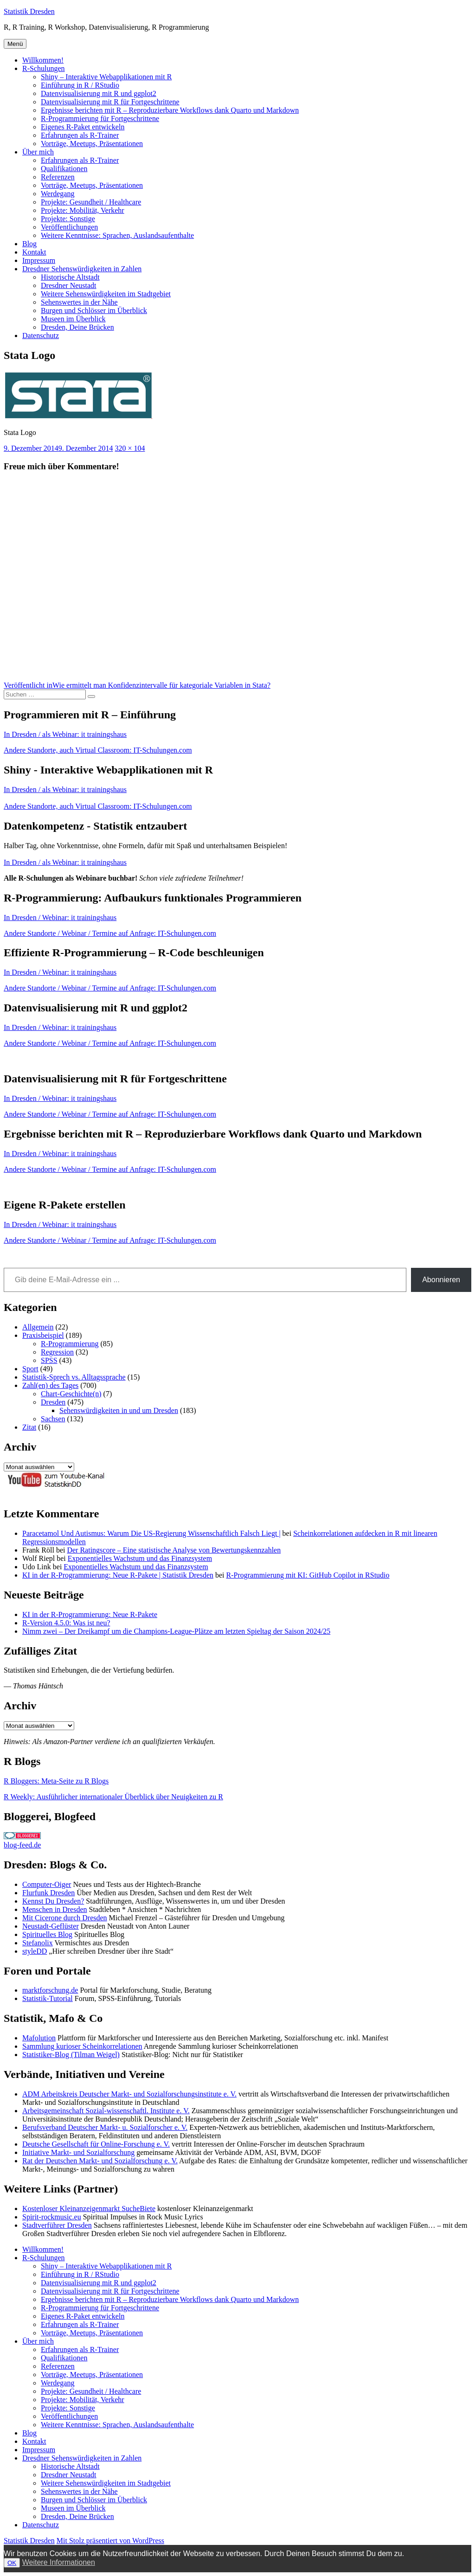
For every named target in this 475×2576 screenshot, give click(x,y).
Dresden (53, 1402)
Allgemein (38, 1327)
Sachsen (53, 1419)
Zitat (29, 1427)
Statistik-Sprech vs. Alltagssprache (74, 1377)
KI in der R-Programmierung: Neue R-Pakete (89, 1614)
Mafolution (39, 2038)
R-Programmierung (69, 1344)
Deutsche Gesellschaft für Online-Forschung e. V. (96, 2144)
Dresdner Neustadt (68, 285)
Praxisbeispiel (43, 1335)
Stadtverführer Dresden (57, 2225)
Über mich (38, 152)
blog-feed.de (22, 1845)
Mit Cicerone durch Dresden (64, 1918)
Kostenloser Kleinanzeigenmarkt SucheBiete (88, 2208)
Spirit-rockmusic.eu (51, 2217)
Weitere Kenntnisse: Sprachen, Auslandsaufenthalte (117, 235)
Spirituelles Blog (47, 1934)
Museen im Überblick (73, 319)
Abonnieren (441, 1280)
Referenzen (58, 177)
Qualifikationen (64, 169)
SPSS (49, 1360)
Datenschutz (40, 335)
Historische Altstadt (70, 277)
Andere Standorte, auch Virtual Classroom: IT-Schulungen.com (98, 750)
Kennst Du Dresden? (53, 1901)
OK (11, 2562)
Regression (57, 1352)
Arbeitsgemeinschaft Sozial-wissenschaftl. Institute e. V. (106, 2111)
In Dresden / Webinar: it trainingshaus (60, 917)
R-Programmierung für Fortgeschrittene (100, 118)
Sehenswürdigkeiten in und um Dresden (118, 1410)
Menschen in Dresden (54, 1909)
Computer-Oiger (46, 1884)
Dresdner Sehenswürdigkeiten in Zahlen (81, 269)
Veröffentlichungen (69, 227)
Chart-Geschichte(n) (71, 1394)
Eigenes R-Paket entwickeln (82, 127)
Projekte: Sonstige (68, 219)
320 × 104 (130, 448)
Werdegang (57, 194)
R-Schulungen (43, 68)
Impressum (38, 260)
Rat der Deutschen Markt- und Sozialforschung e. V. (100, 2161)
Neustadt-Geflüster (50, 1926)
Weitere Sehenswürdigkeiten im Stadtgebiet (106, 294)
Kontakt (34, 252)
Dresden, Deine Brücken (77, 327)
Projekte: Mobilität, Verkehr (82, 210)
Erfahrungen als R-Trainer (80, 135)
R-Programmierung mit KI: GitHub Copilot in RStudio (308, 1575)
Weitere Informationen (58, 2562)
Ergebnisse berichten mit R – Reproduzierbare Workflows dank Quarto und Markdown (170, 110)
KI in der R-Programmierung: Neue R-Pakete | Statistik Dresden (117, 1575)
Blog (29, 244)
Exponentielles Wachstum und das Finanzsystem (140, 1558)
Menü (15, 43)
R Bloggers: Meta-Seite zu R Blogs (56, 1781)
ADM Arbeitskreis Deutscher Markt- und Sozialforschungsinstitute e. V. (129, 2094)
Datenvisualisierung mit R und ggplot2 (98, 93)
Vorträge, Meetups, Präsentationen (92, 143)
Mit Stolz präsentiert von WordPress (110, 2540)
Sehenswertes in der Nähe (79, 302)
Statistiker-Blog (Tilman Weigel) (71, 2054)
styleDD (34, 1951)
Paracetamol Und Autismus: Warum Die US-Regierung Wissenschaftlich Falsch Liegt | (151, 1533)
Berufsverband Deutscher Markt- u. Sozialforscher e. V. (104, 2127)
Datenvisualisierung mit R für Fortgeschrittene (110, 102)
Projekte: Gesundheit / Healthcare (91, 202)
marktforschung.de (50, 1990)
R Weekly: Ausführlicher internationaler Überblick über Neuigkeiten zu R (113, 1797)
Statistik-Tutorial (47, 1998)
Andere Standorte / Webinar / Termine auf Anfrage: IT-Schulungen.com (110, 933)
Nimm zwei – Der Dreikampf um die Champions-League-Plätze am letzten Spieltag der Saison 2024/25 (176, 1631)
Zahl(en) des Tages (50, 1385)
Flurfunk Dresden (48, 1893)
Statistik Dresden (29, 11)
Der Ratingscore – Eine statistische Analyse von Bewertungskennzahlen (174, 1550)
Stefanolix (37, 1943)
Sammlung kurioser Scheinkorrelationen (82, 2046)
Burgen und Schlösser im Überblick (94, 310)
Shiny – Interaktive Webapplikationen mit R (106, 77)
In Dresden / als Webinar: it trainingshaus (65, 734)
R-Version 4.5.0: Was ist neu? (66, 1623)
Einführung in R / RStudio (80, 85)
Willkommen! (43, 60)
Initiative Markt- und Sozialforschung (78, 2152)
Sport (30, 1369)
